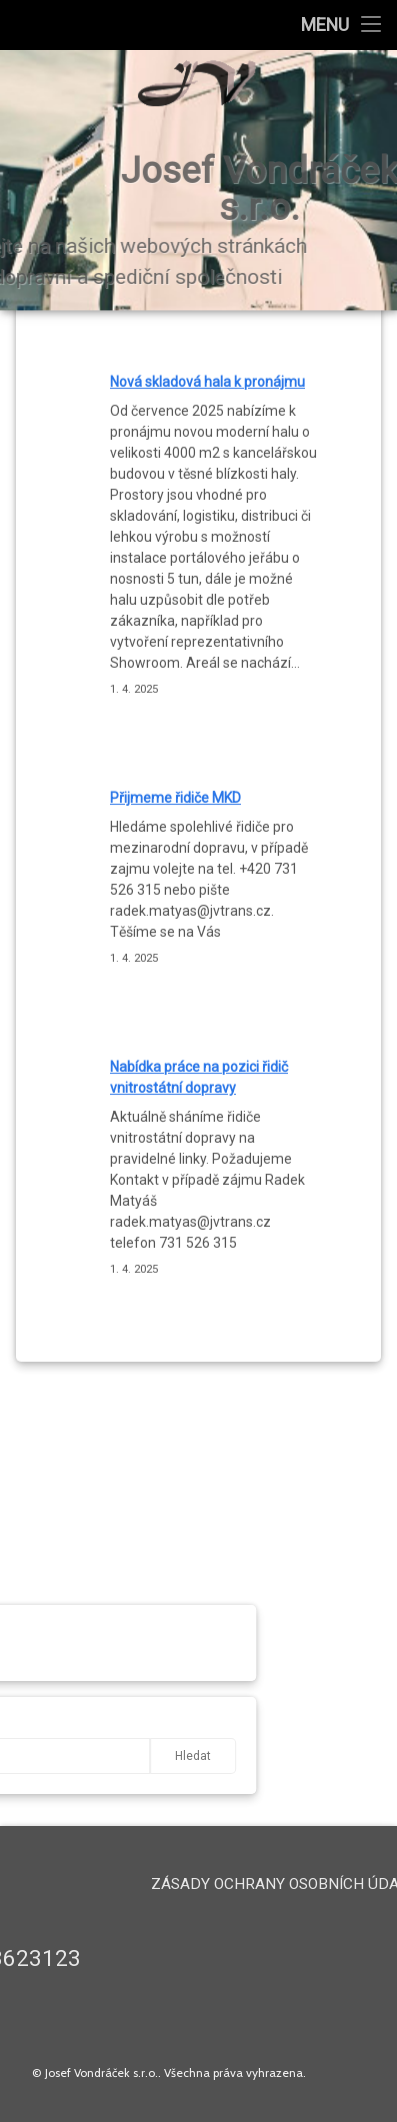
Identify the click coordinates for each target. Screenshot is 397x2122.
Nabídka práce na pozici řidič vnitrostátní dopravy (199, 926)
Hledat (128, 1756)
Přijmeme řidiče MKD (175, 648)
